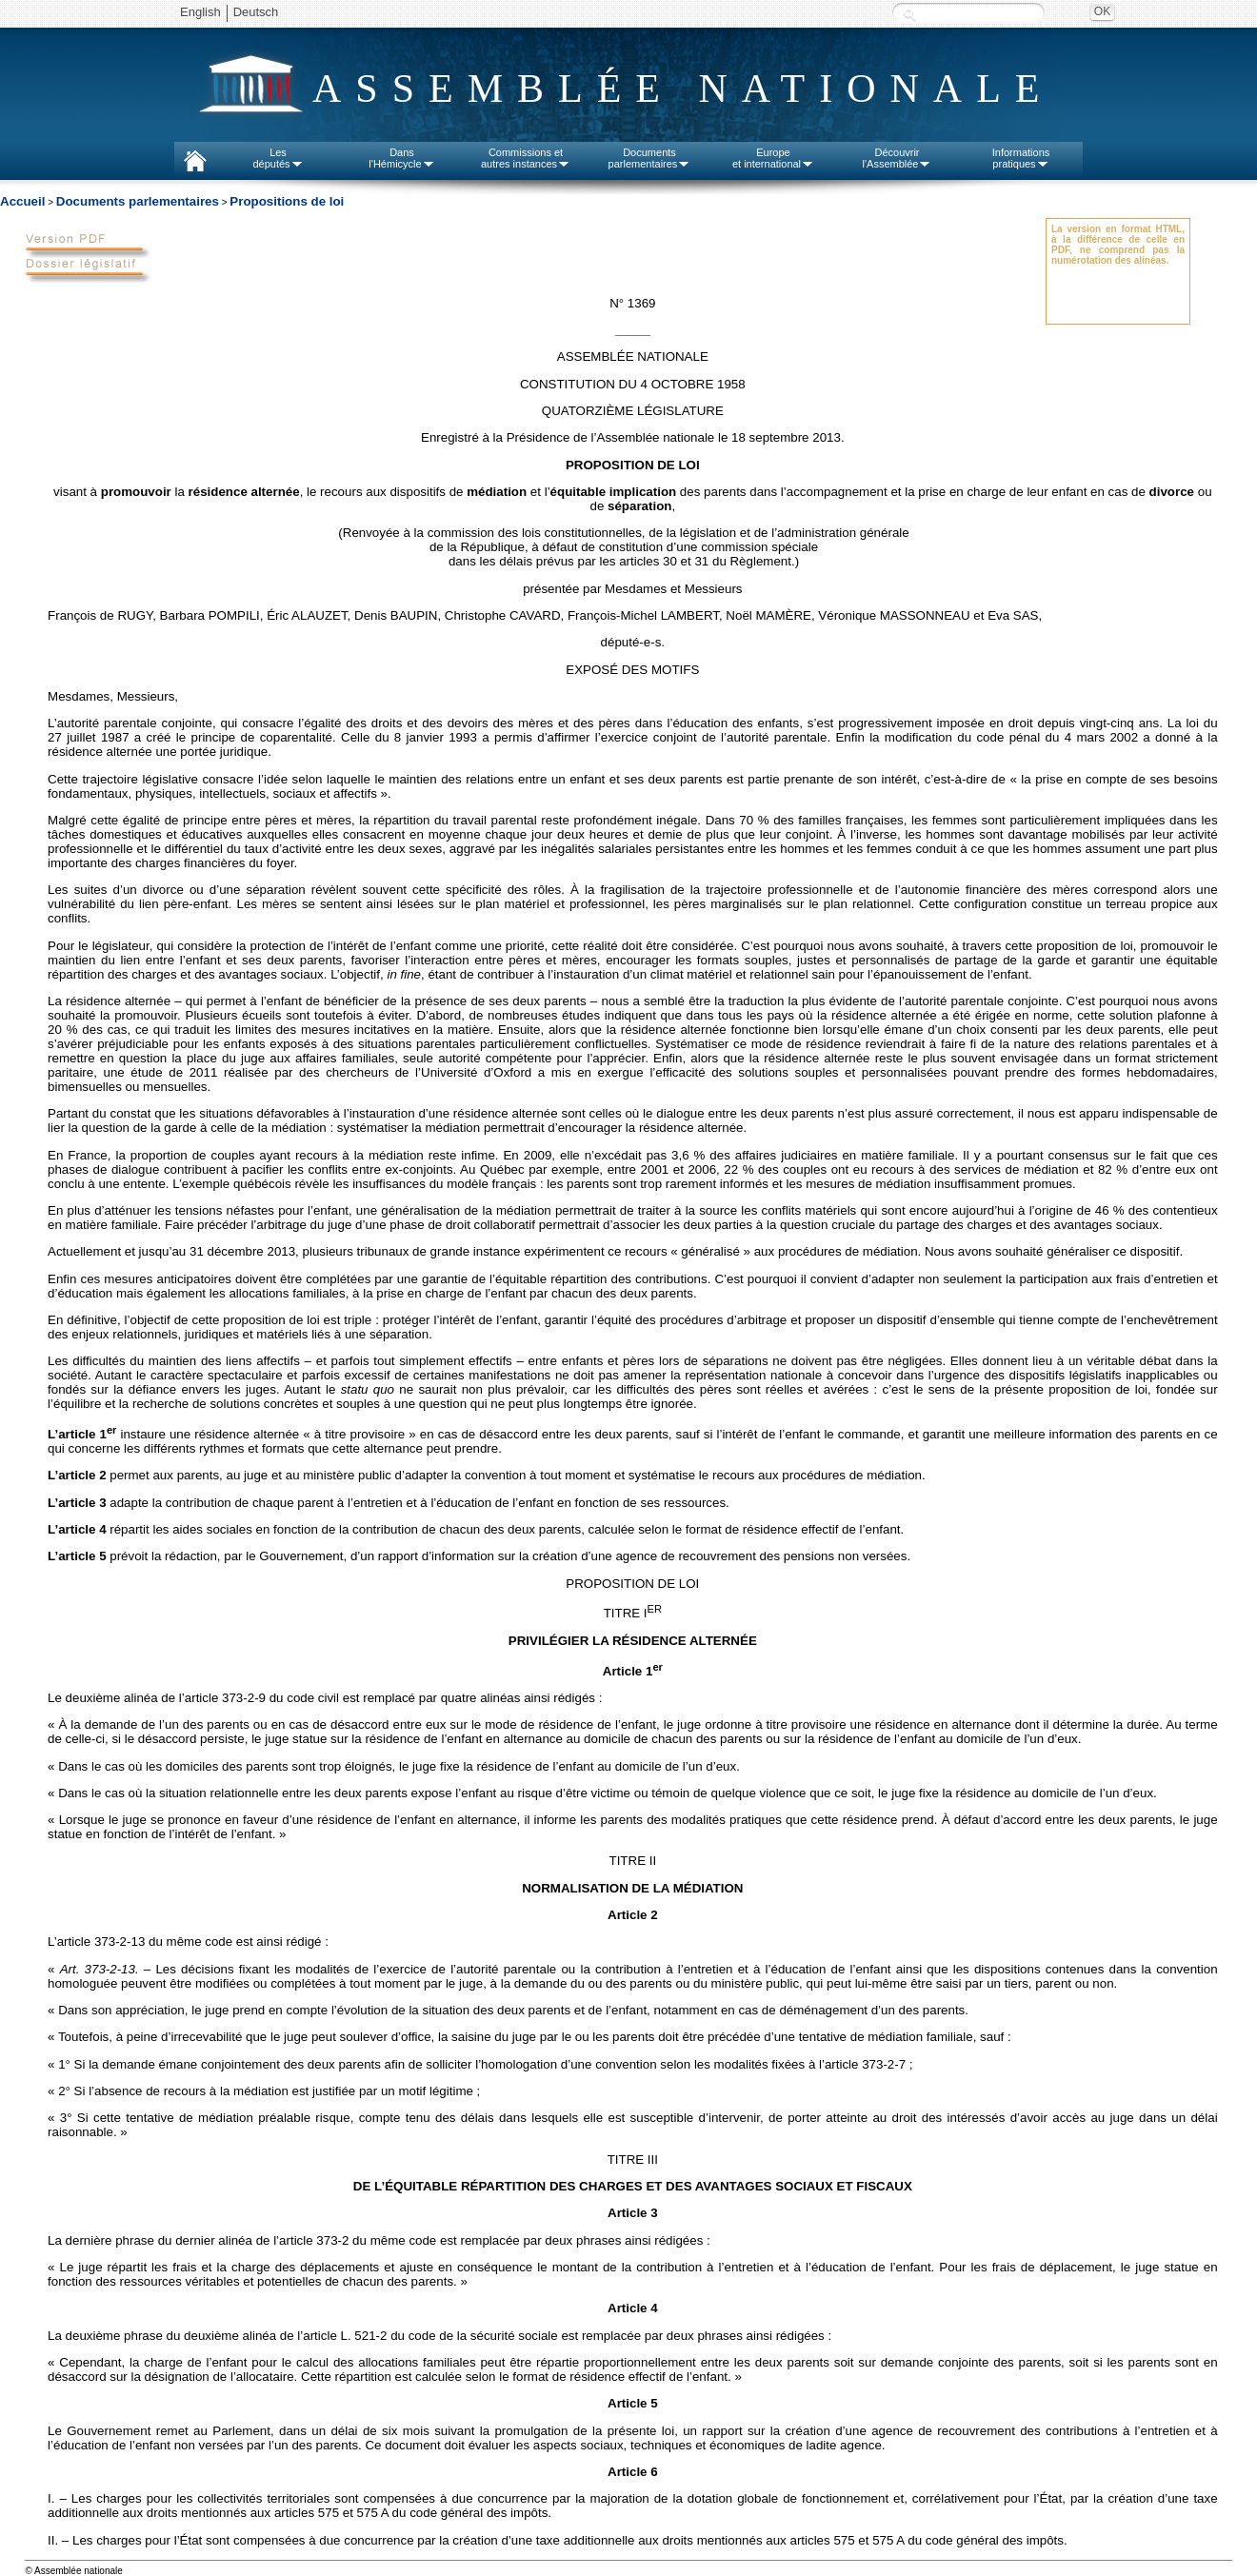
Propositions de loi (286, 201)
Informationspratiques (1021, 158)
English (200, 12)
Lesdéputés (277, 158)
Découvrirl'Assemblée (897, 158)
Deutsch (256, 12)
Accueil (22, 201)
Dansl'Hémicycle (401, 158)
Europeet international (773, 158)
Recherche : (909, 14)
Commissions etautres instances (525, 158)
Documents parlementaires (137, 201)
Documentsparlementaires (650, 158)
